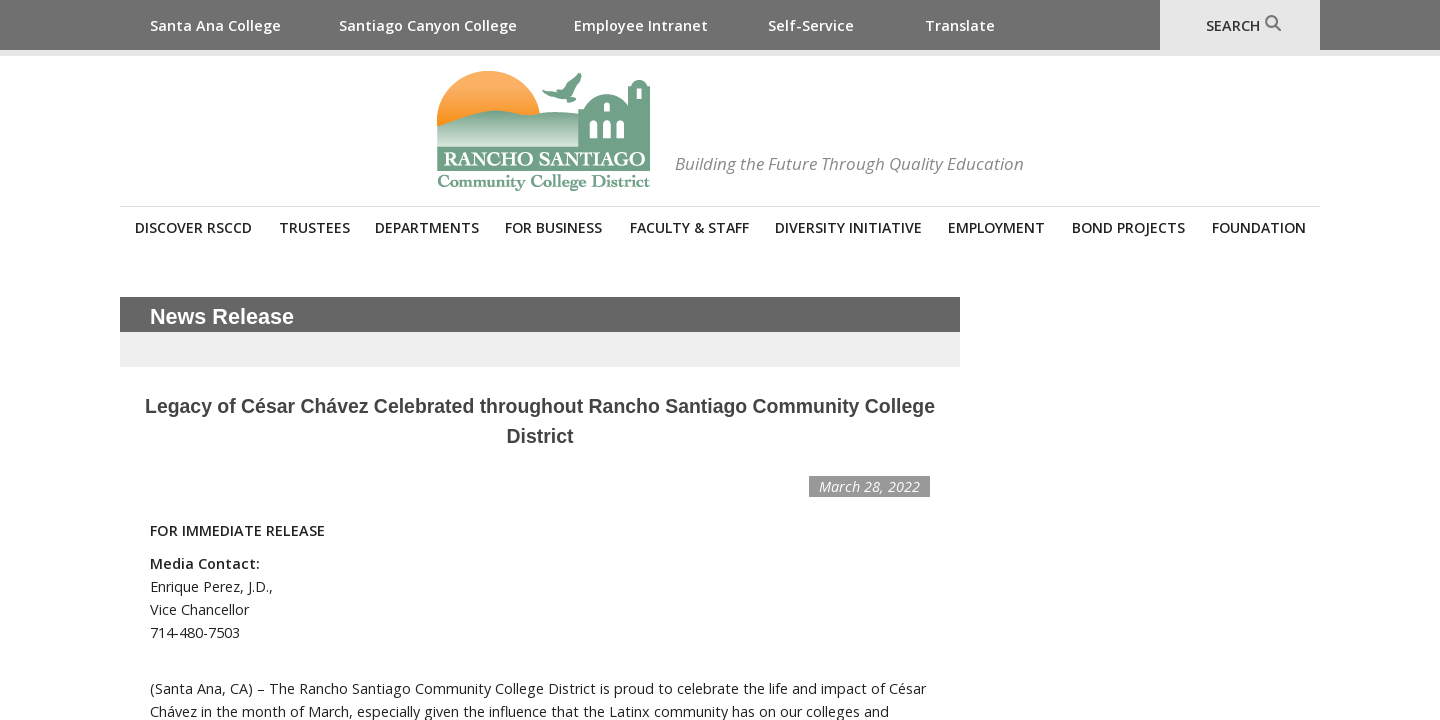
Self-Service (811, 25)
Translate (960, 25)
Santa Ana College (215, 25)
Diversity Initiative (848, 227)
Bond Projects (1128, 227)
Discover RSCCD (193, 227)
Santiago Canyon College (428, 25)
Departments (427, 227)
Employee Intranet (641, 25)
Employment (996, 227)
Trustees (314, 227)
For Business (553, 227)
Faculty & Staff (689, 227)
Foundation (1259, 227)
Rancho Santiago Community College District (543, 131)
